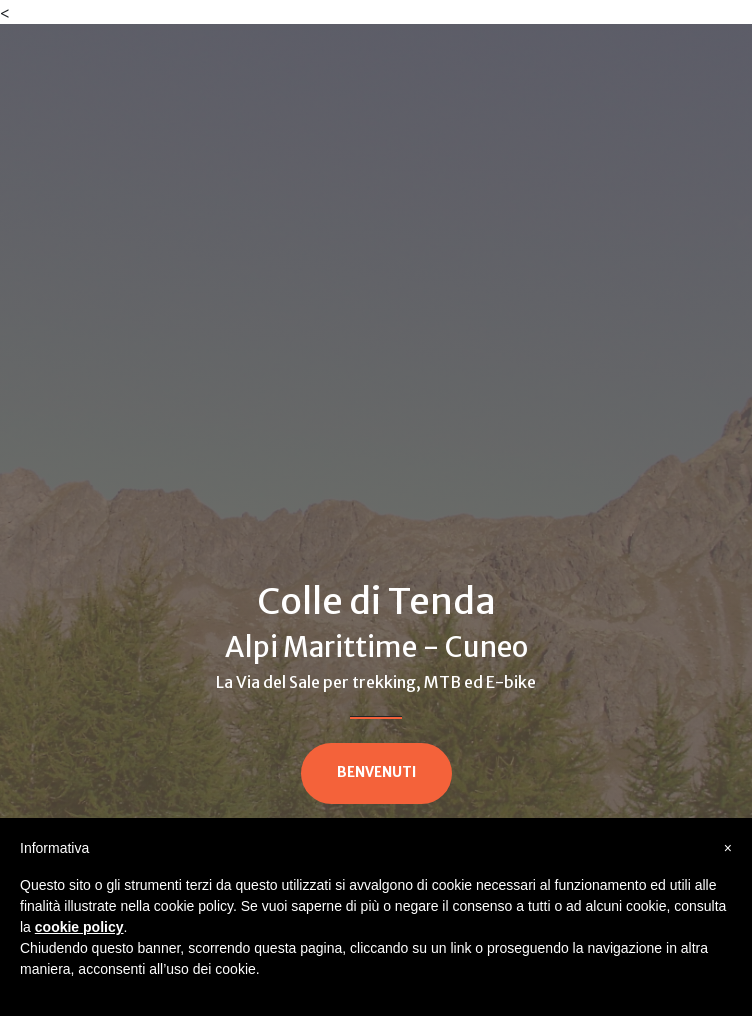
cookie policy (79, 927)
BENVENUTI (376, 772)
